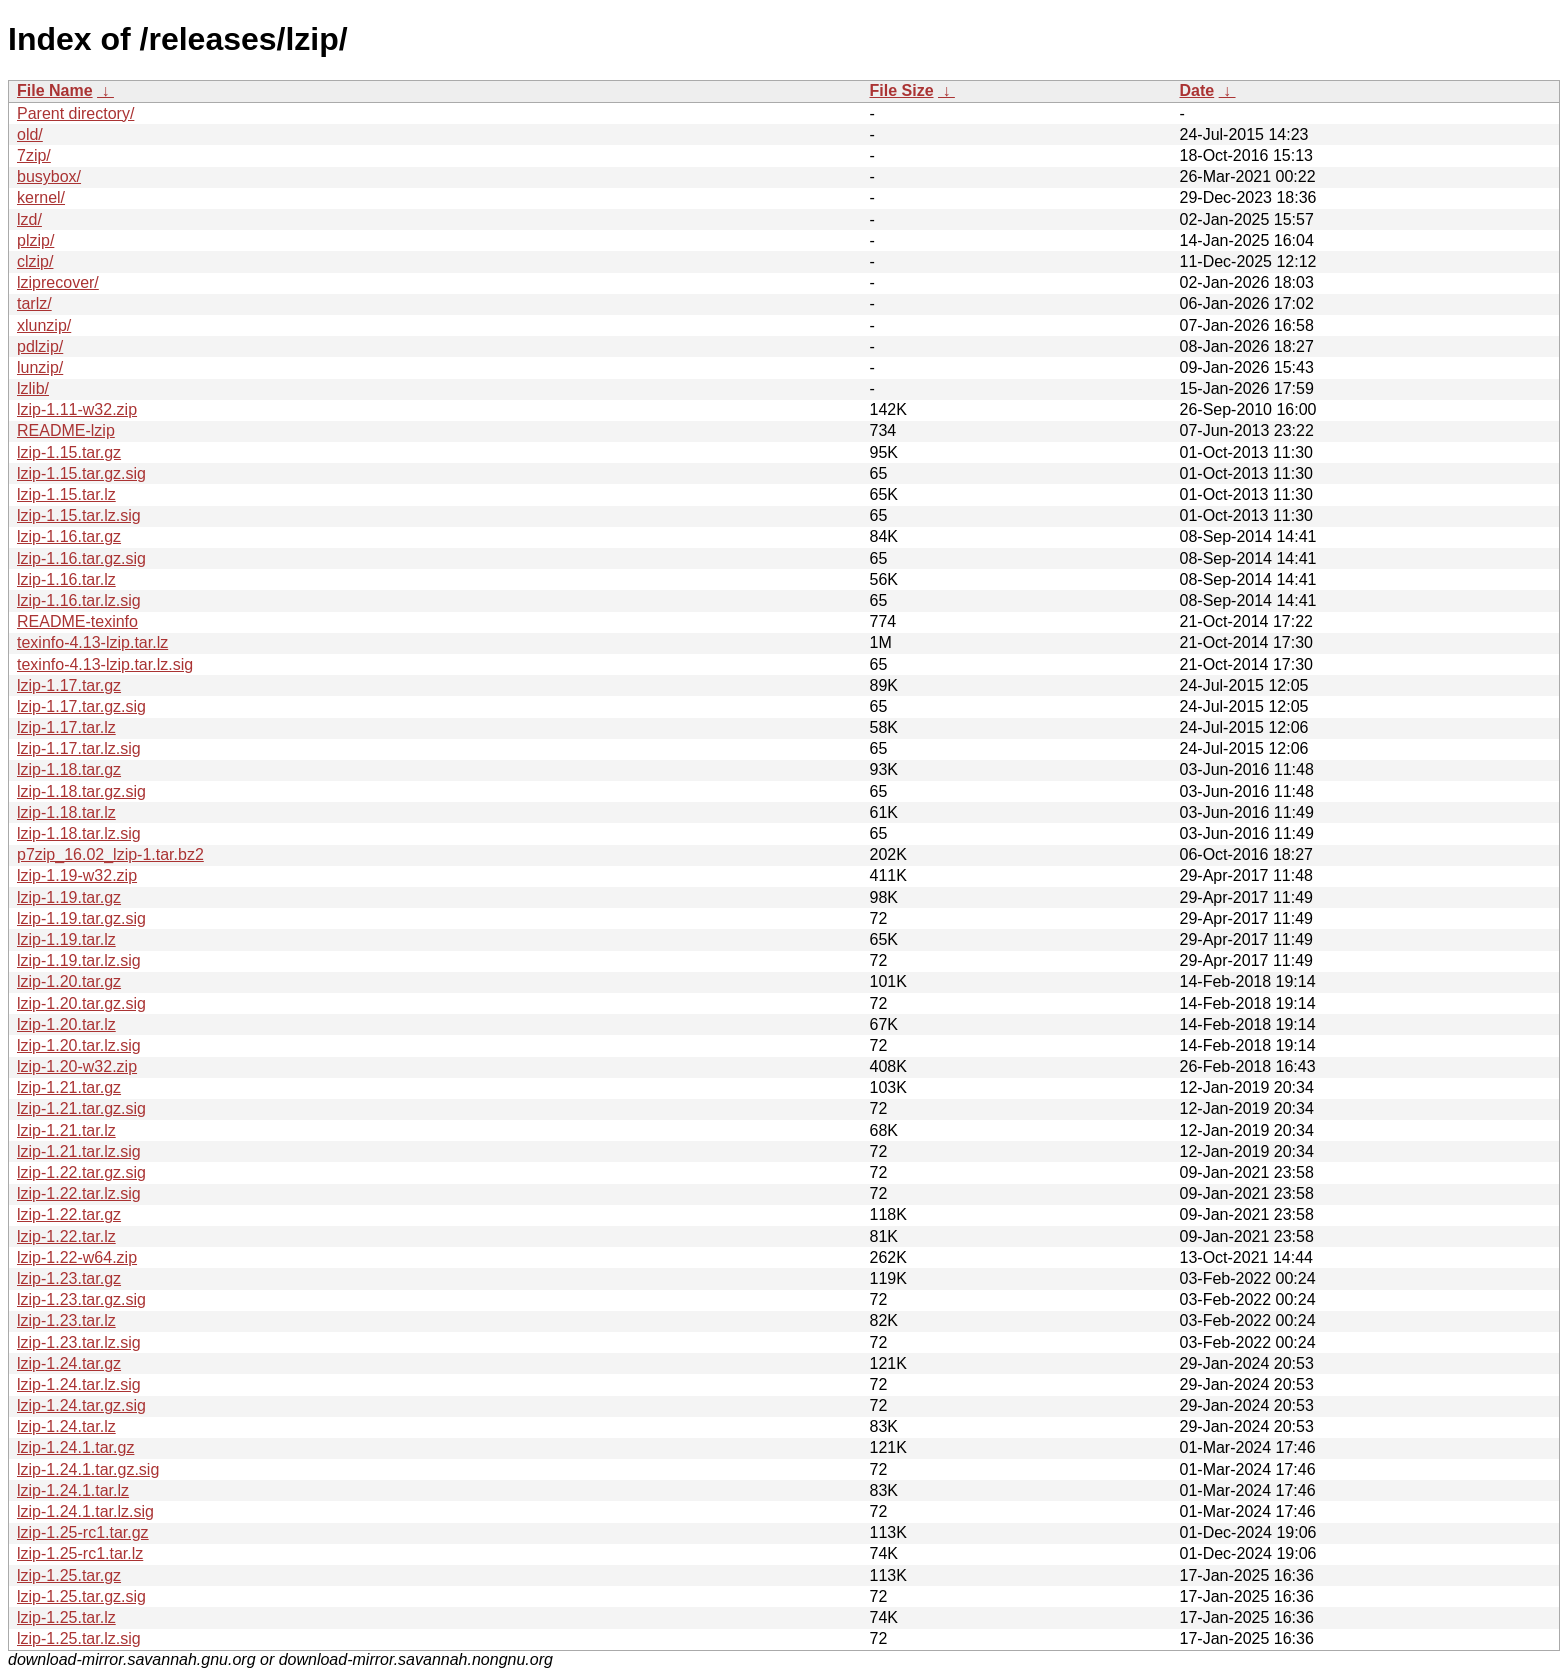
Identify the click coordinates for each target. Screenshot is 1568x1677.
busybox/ (49, 176)
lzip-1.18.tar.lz (66, 812)
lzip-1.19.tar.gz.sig (81, 918)
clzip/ (35, 261)
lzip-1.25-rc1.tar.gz (83, 1532)
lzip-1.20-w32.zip (77, 1066)
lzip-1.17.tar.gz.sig (81, 706)
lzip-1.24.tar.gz (69, 1363)
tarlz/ (34, 303)
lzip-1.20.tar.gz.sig (81, 1003)
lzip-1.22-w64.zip (77, 1257)
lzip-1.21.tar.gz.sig (81, 1108)
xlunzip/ (44, 325)
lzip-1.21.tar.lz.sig (79, 1151)
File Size (902, 90)
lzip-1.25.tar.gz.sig (81, 1596)
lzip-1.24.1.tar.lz (73, 1490)
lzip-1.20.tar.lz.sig (79, 1045)
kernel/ (41, 197)
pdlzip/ (40, 346)
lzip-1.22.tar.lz (66, 1236)
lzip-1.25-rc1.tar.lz (80, 1553)
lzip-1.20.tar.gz (69, 981)
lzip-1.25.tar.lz (66, 1617)
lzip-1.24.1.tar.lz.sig (85, 1511)
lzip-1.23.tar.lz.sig (79, 1342)
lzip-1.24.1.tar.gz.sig (88, 1469)
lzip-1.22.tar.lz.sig (79, 1193)
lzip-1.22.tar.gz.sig (81, 1172)
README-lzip (66, 430)
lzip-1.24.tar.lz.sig (79, 1384)
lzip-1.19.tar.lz (66, 939)
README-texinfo (77, 621)
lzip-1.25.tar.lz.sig (79, 1638)
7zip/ (34, 155)
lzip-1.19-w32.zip (77, 875)
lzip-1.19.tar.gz (69, 897)
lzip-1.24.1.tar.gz (75, 1447)
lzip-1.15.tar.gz (69, 452)
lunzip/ (40, 367)
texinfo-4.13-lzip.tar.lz (92, 642)
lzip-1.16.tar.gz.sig (81, 558)
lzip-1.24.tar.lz (66, 1426)
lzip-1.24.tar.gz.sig (81, 1405)
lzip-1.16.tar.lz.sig (79, 600)
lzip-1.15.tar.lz (66, 494)
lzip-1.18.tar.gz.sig (81, 791)
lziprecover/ (58, 282)
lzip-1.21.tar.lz (66, 1130)
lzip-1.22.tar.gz (69, 1214)
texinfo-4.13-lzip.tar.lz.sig (105, 664)
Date (1197, 90)
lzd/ (29, 219)
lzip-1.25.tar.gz (69, 1575)
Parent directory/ (75, 113)
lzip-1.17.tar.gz (69, 685)
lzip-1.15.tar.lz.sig (79, 515)
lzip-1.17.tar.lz (66, 727)
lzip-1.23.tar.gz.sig (81, 1299)
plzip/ (35, 240)
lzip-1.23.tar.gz (69, 1278)
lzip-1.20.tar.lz (66, 1024)
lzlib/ (33, 388)
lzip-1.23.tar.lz (66, 1320)
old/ (30, 134)
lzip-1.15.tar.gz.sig (81, 473)
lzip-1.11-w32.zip (77, 409)
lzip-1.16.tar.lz (66, 579)
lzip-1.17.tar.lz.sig (79, 748)
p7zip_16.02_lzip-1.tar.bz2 (110, 854)
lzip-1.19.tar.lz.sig (79, 960)
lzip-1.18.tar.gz (69, 769)
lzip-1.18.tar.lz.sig (79, 833)
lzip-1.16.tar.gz (69, 536)
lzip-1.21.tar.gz (69, 1087)
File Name (55, 90)
